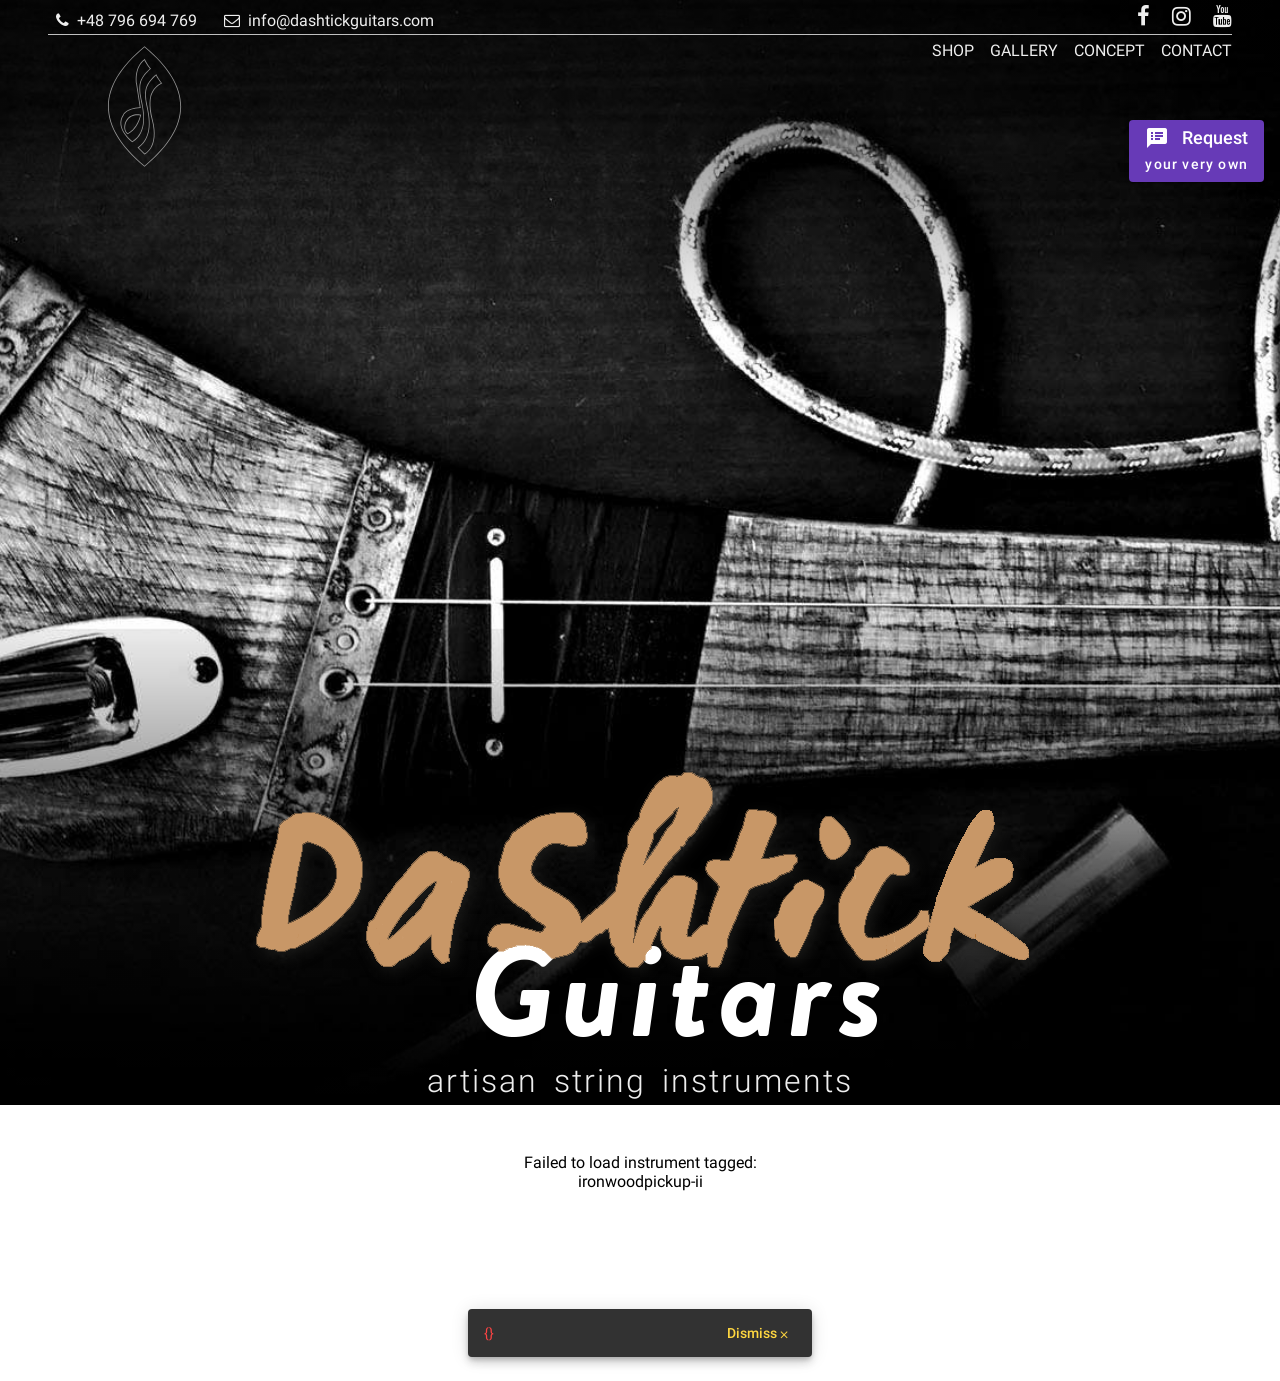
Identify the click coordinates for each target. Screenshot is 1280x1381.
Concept (1109, 50)
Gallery (1024, 50)
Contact (1196, 50)
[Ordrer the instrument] (1196, 151)
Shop (953, 50)
